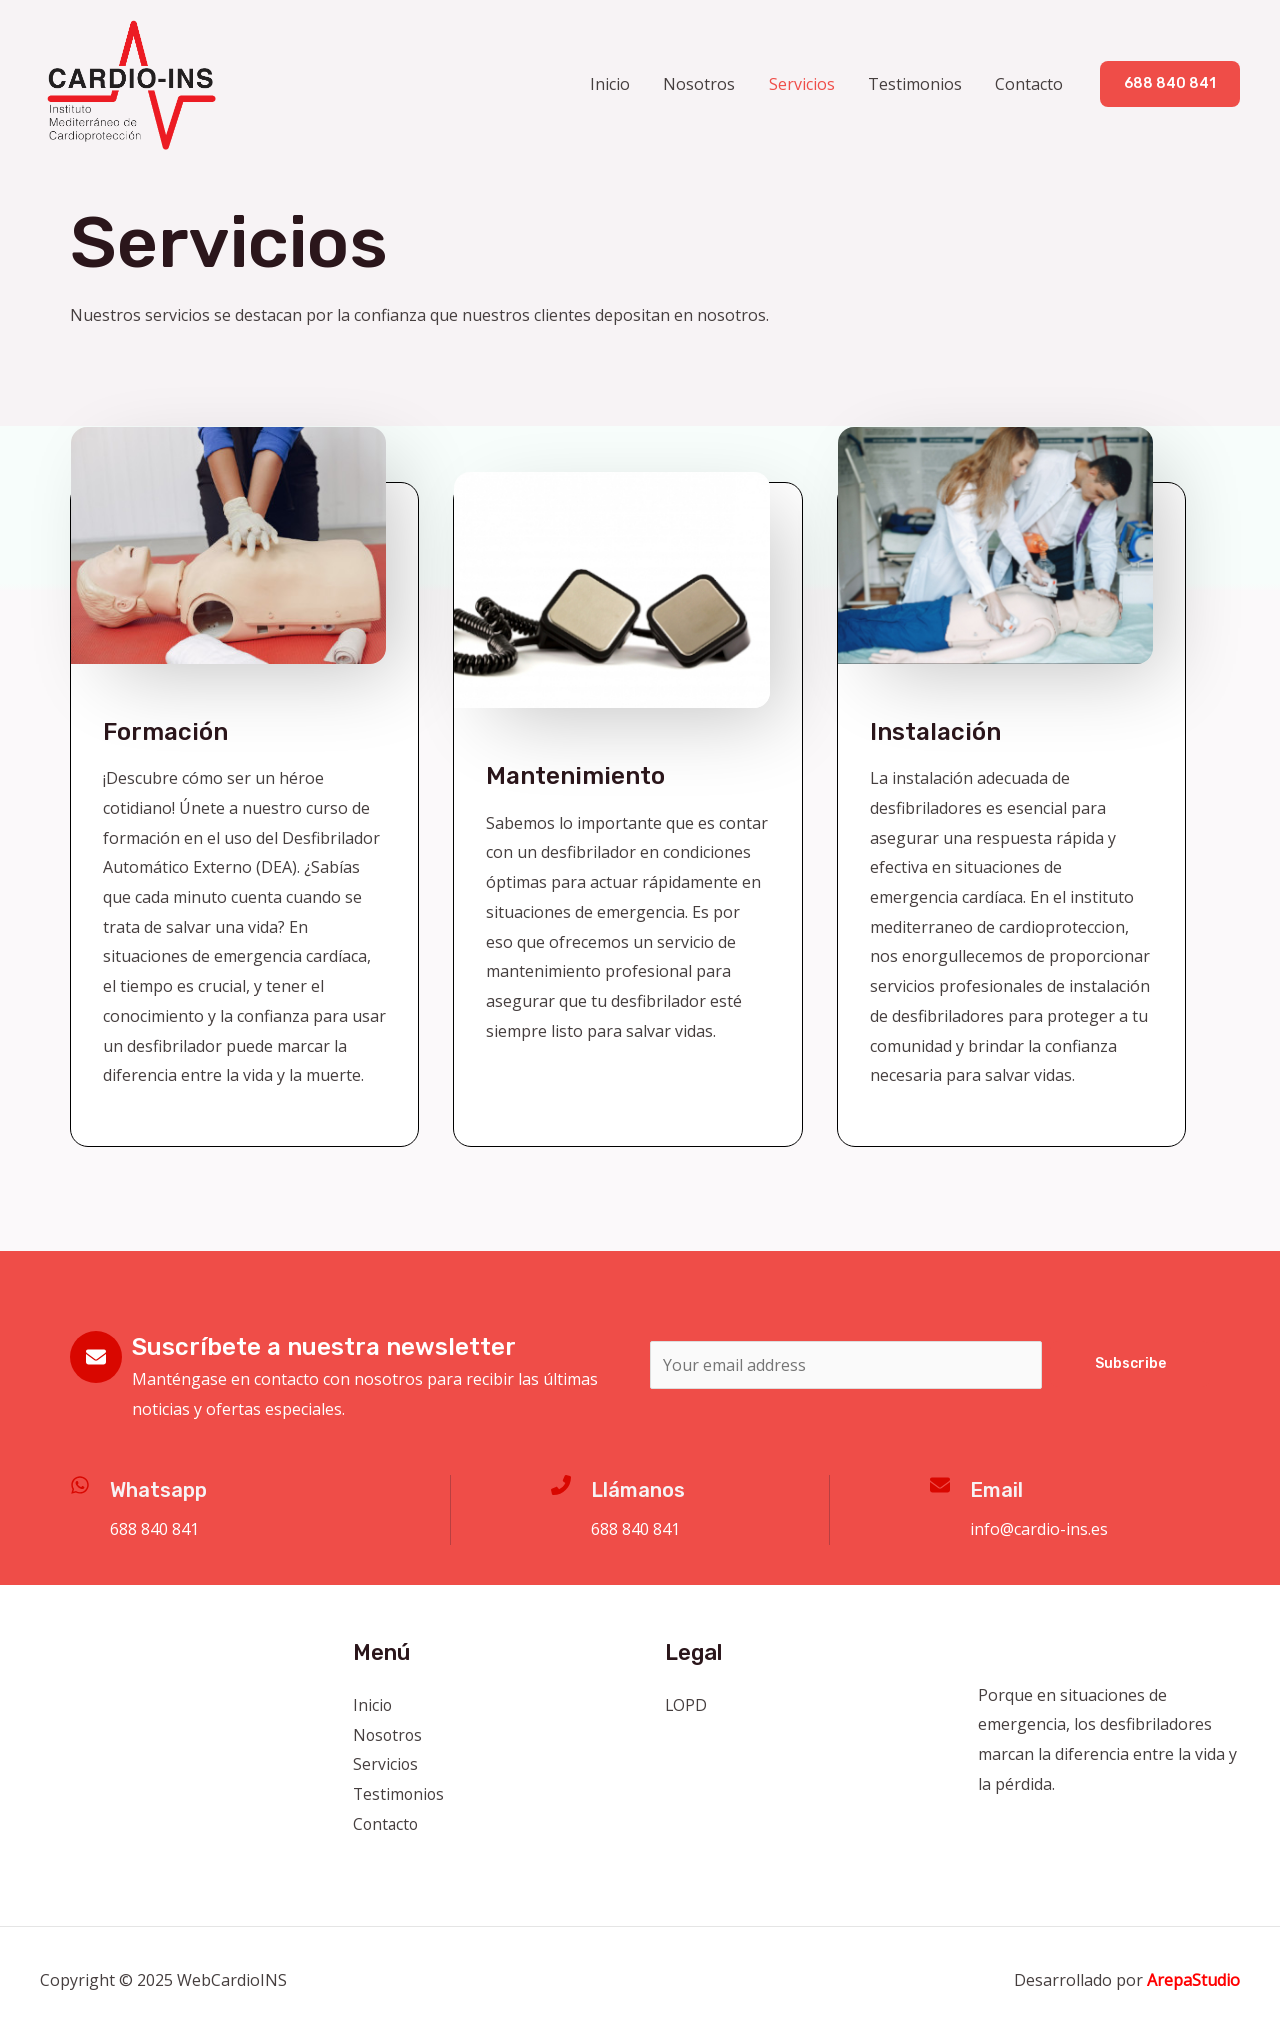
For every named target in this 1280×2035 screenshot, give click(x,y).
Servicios (805, 84)
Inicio (616, 84)
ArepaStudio (1193, 1980)
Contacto (1030, 84)
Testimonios (917, 84)
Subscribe (1130, 1363)
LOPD (686, 1705)
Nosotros (704, 84)
